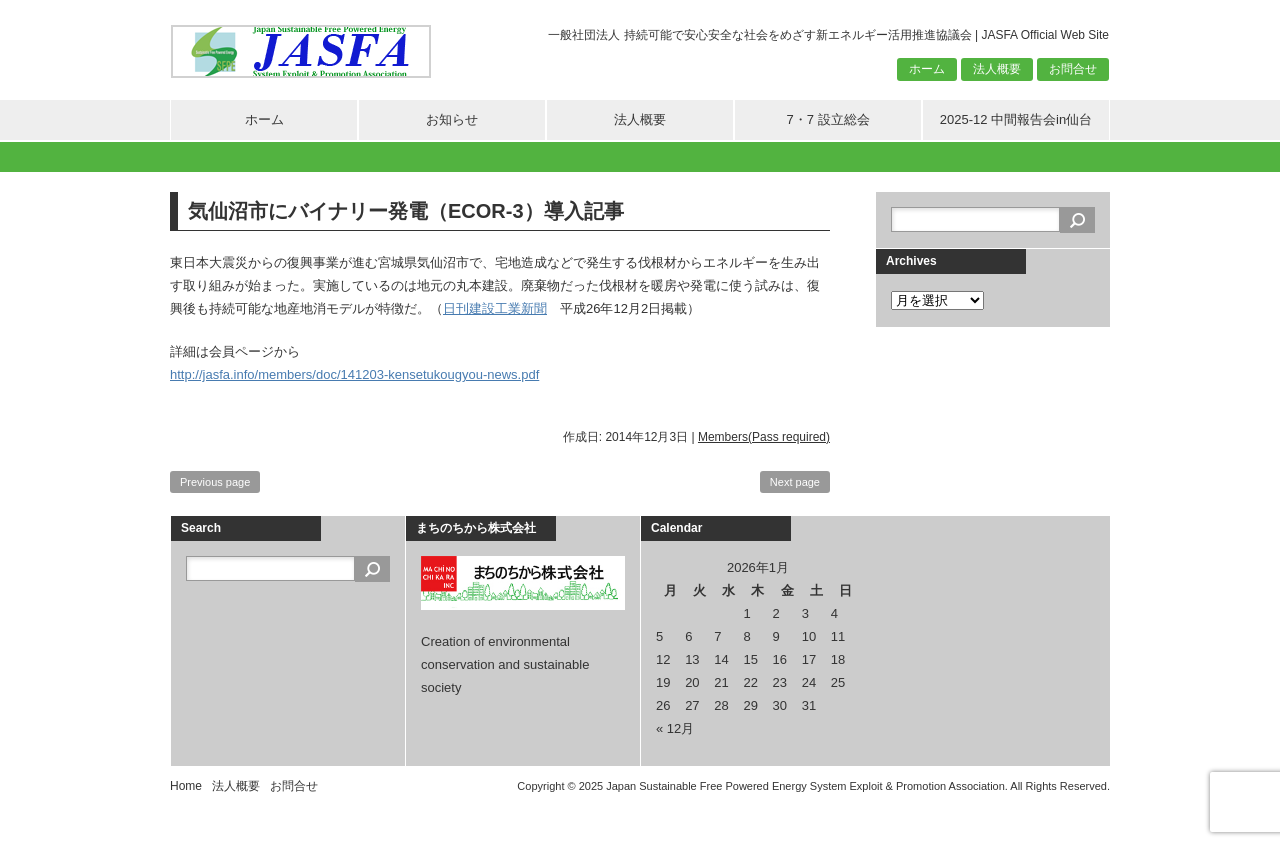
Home (186, 786)
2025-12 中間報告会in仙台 (1016, 119)
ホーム (927, 69)
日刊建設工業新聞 (495, 308)
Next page (795, 482)
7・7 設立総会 (827, 119)
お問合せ (1073, 69)
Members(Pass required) (764, 437)
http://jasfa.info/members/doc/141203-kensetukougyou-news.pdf (354, 374)
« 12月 (675, 728)
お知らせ (452, 119)
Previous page (215, 482)
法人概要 (997, 69)
